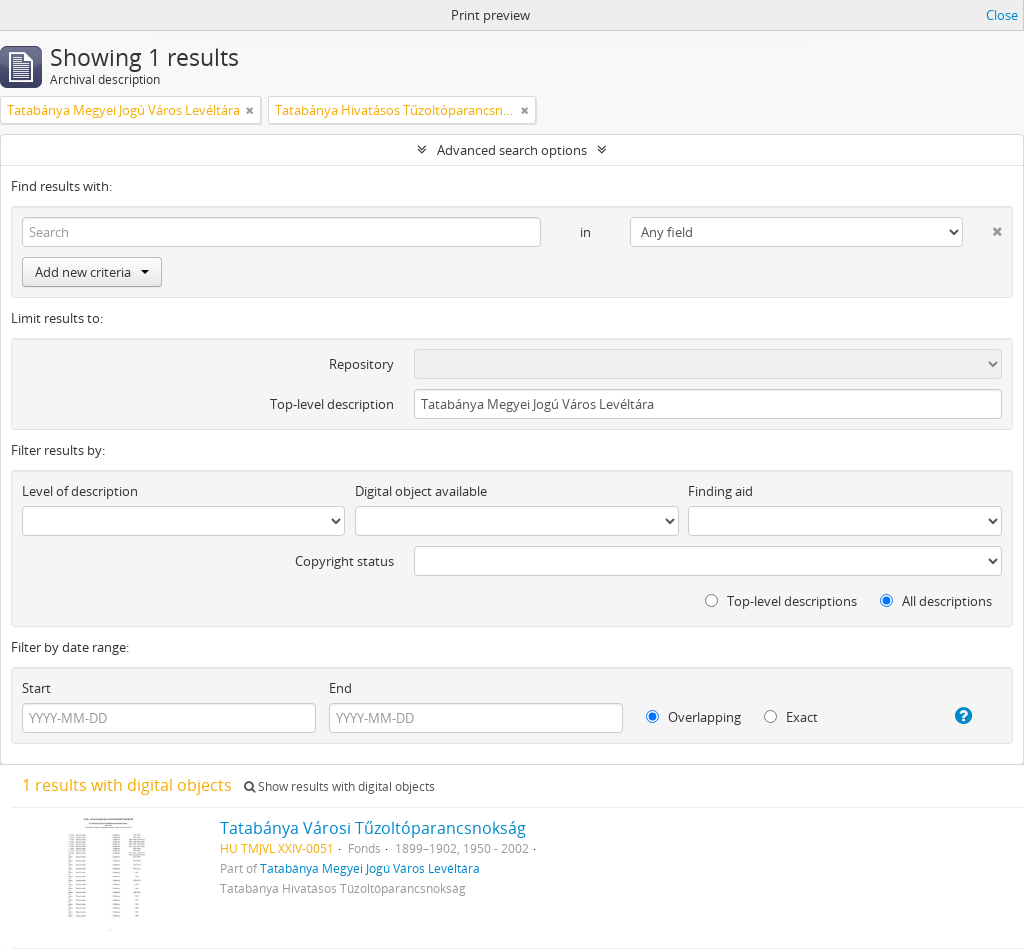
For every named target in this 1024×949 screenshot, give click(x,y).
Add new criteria (92, 272)
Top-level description (332, 404)
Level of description (80, 491)
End (340, 688)
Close (1002, 15)
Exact (791, 717)
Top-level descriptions (781, 601)
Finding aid (720, 491)
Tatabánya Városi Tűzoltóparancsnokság (373, 828)
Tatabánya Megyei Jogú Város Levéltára (370, 868)
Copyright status (344, 561)
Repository (361, 364)
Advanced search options (512, 150)
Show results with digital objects (339, 786)
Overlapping (693, 717)
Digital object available (421, 491)
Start (36, 688)
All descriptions (936, 601)
